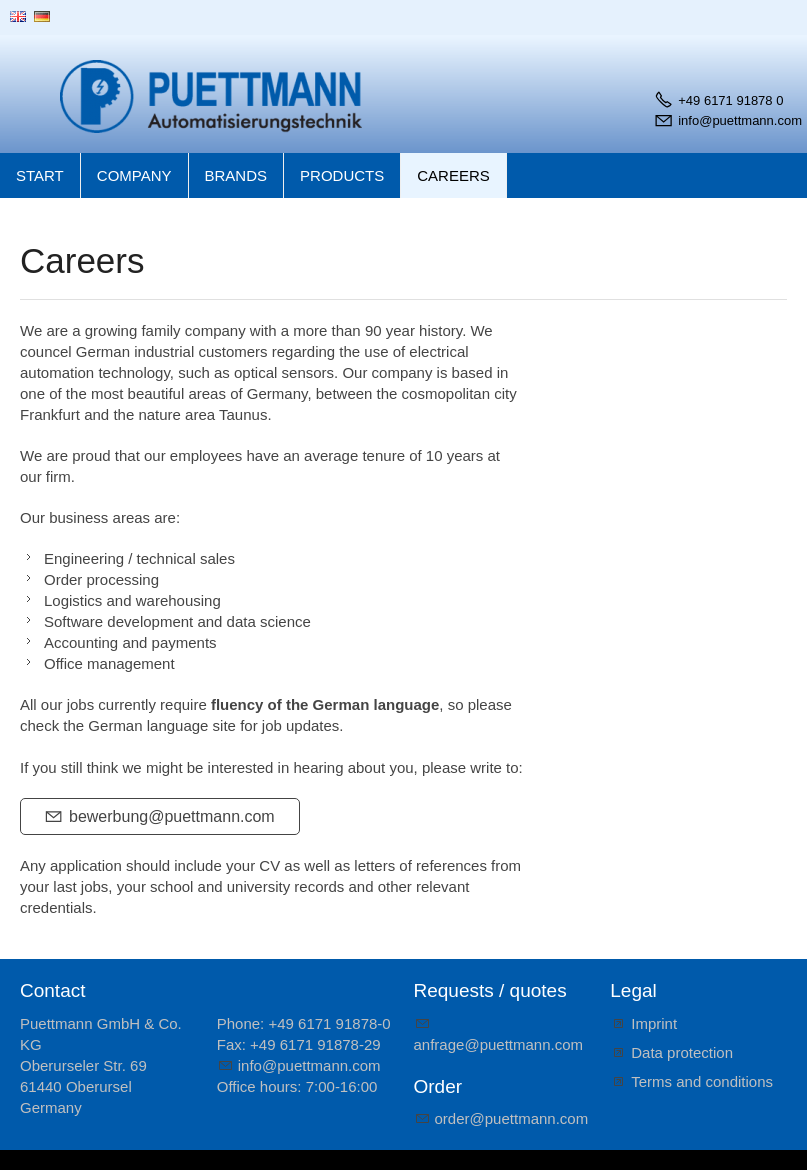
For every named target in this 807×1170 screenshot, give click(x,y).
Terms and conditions (702, 1081)
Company (134, 175)
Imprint (654, 1023)
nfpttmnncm (309, 1065)
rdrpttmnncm (512, 1118)
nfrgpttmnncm (499, 1044)
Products (342, 175)
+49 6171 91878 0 (730, 100)
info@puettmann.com (740, 120)
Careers (453, 175)
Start (40, 175)
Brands (236, 175)
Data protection (682, 1052)
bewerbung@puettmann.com (172, 816)
